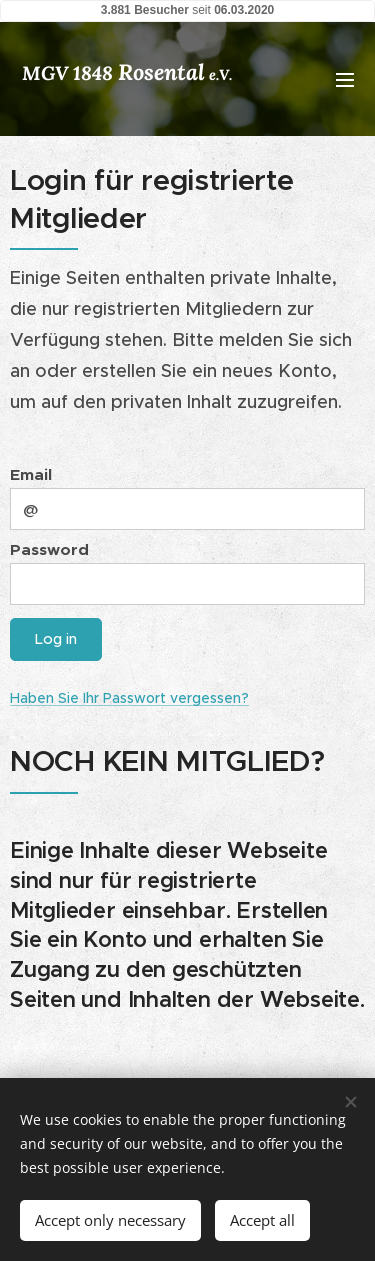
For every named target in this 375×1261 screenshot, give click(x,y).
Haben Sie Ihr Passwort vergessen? (129, 698)
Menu (345, 80)
